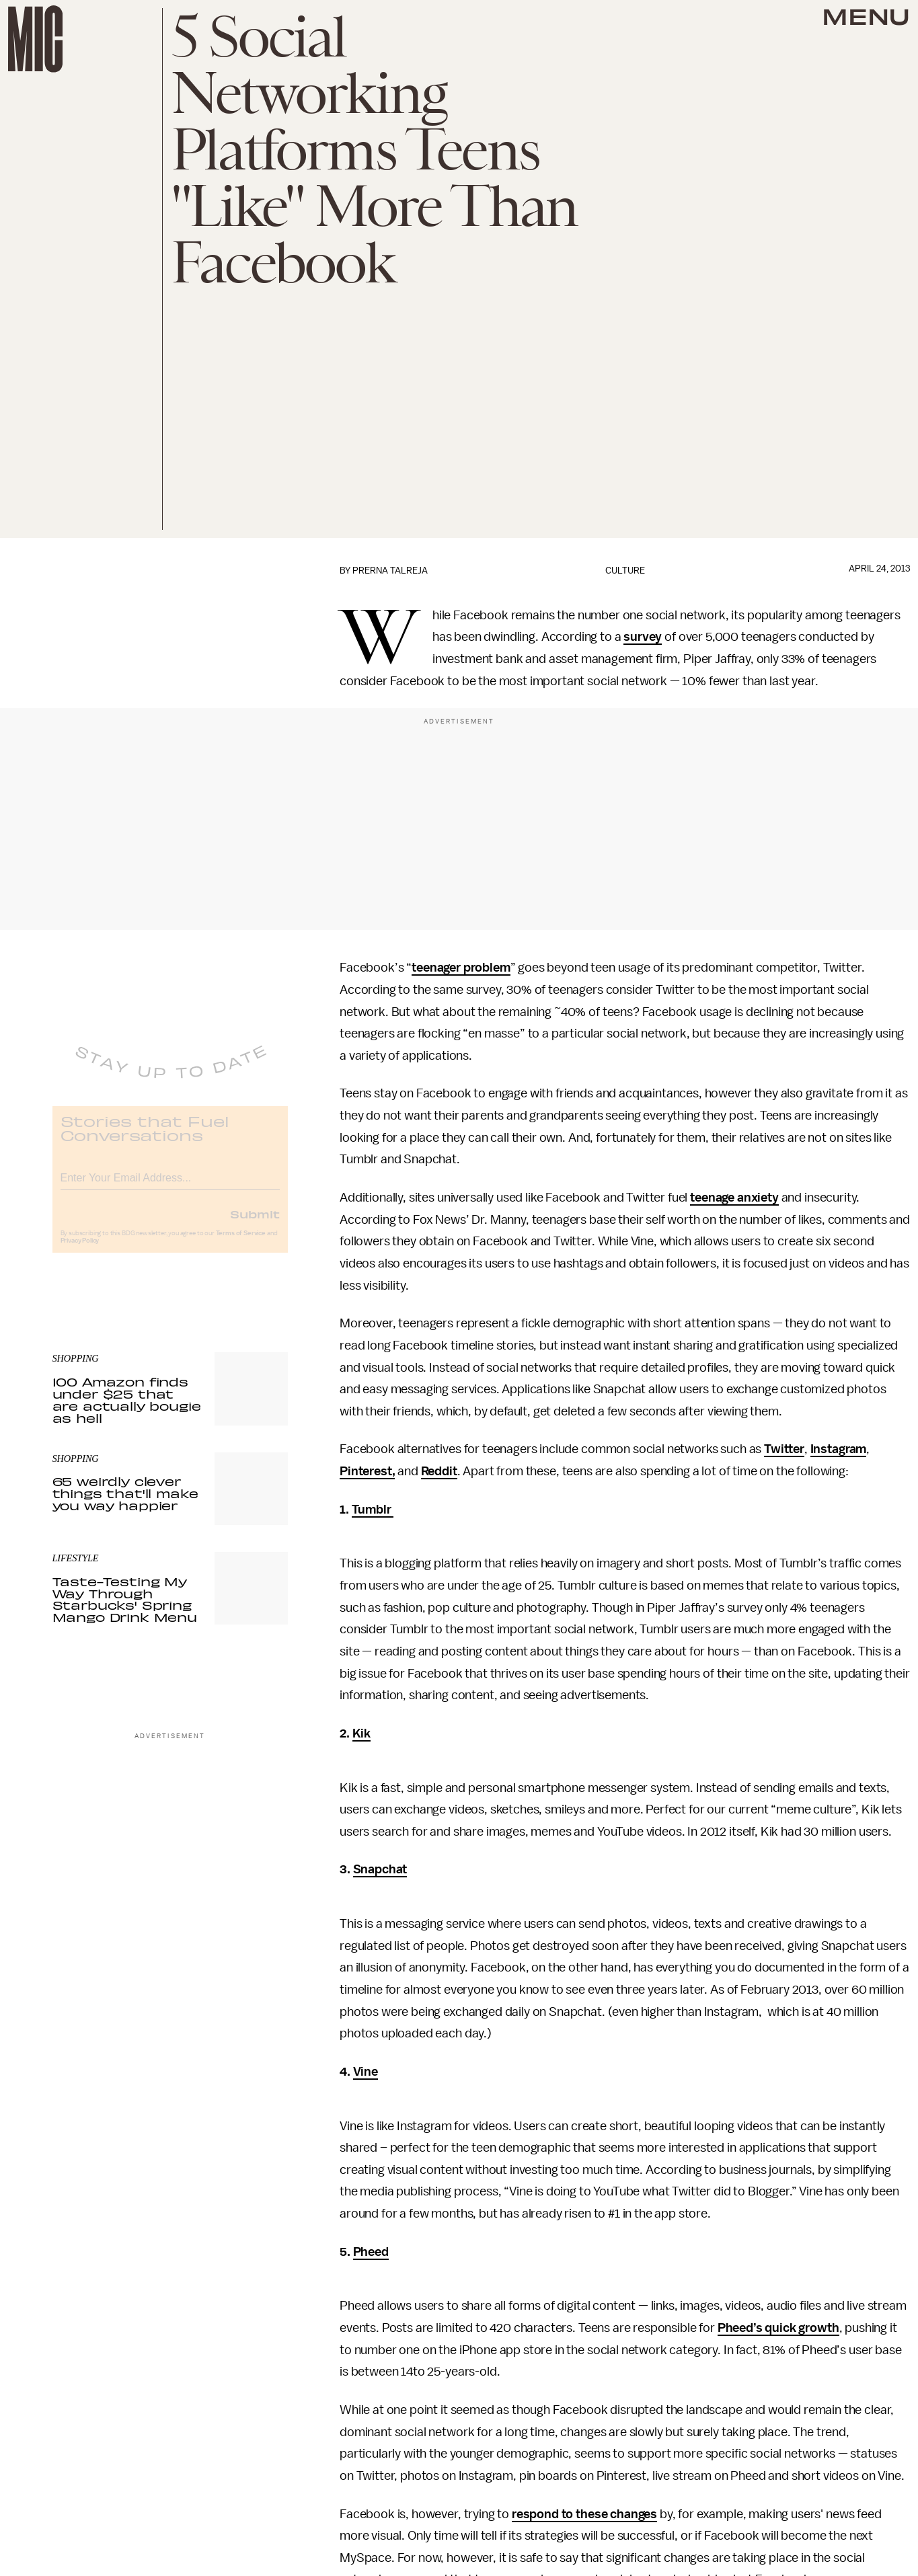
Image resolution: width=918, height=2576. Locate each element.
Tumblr (373, 1509)
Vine (365, 2071)
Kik (361, 1733)
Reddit (439, 1471)
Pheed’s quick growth (778, 2328)
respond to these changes (584, 2514)
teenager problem (461, 967)
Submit (255, 1223)
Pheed (371, 2252)
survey (642, 636)
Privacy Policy (80, 1250)
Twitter (784, 1449)
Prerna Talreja (390, 570)
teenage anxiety (734, 1197)
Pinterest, (367, 1471)
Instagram (838, 1449)
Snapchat (380, 1869)
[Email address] (170, 1185)
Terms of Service (241, 1242)
